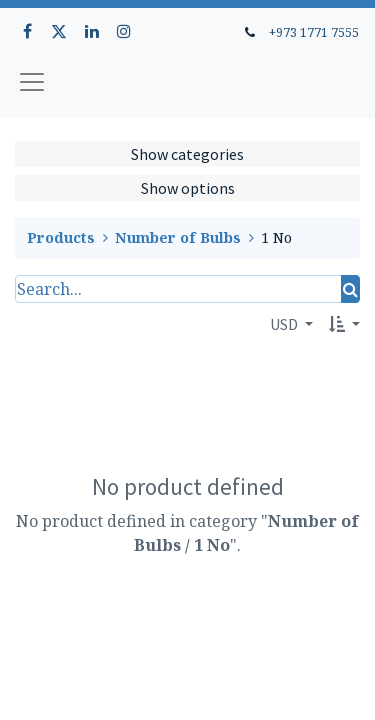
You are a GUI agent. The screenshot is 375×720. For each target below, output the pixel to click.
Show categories (187, 154)
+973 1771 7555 (314, 32)
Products (61, 237)
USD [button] (285, 324)
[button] (344, 324)
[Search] (350, 289)
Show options (188, 188)
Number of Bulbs (178, 237)
